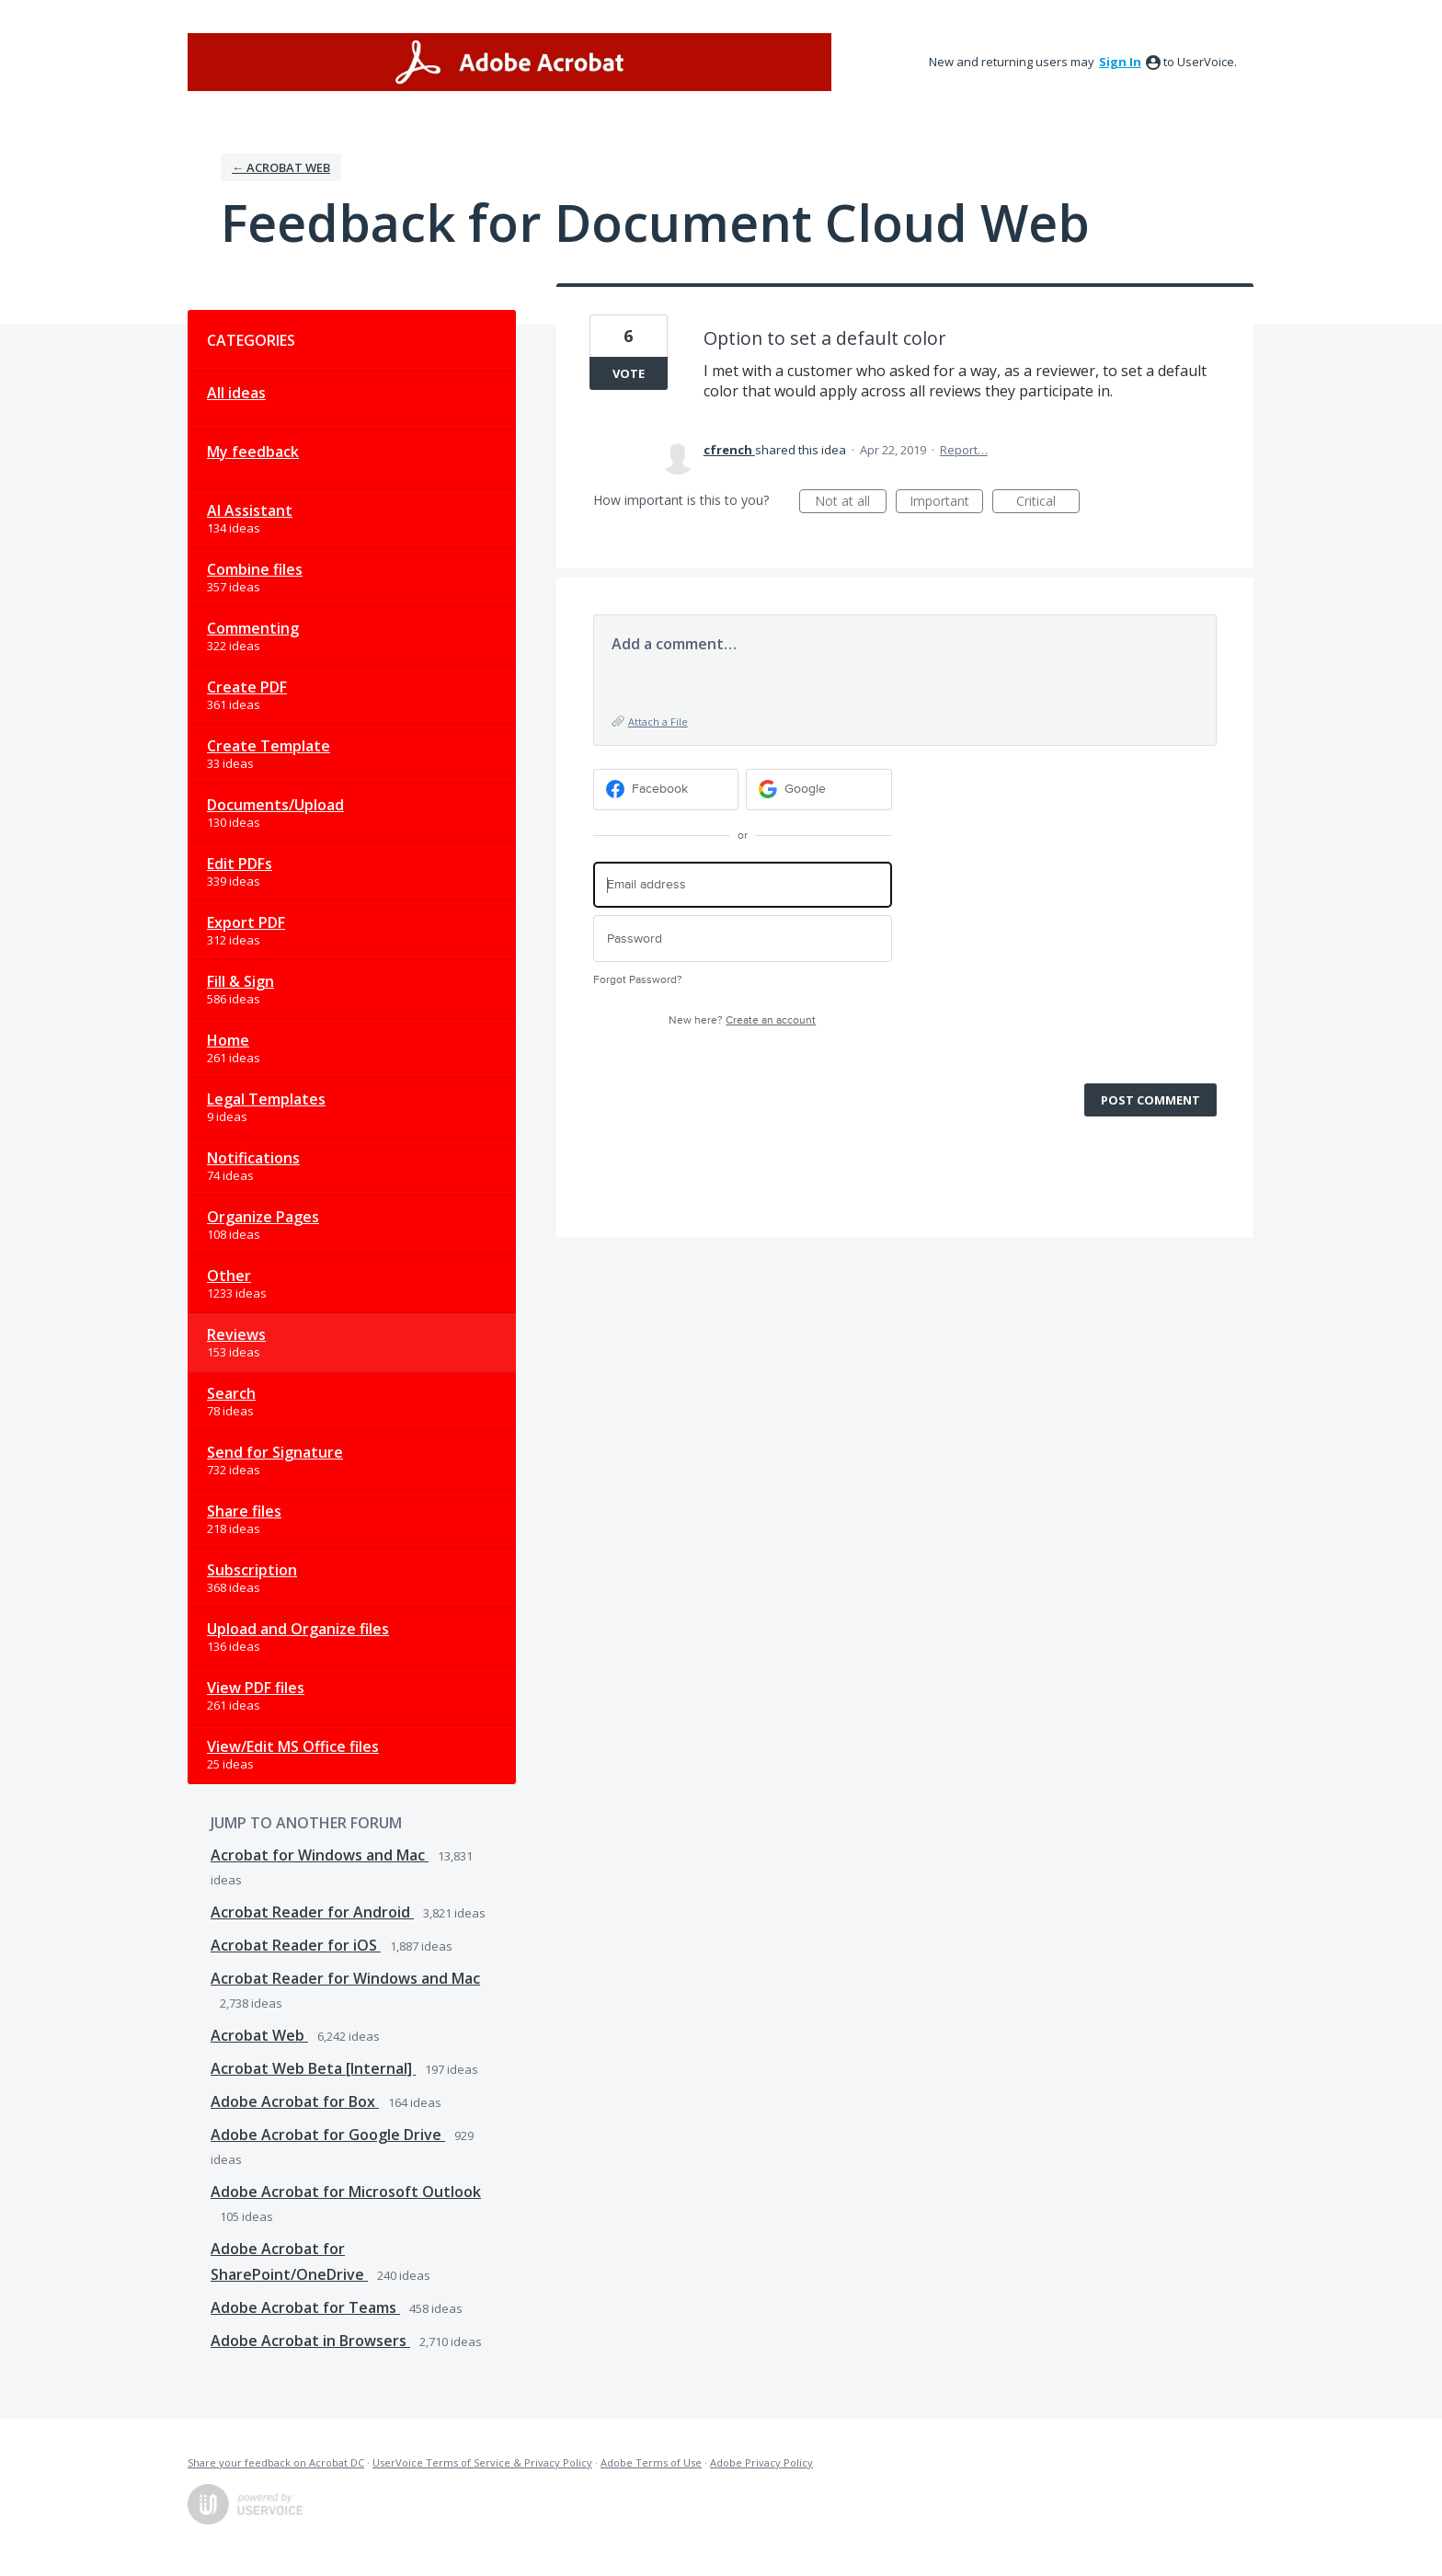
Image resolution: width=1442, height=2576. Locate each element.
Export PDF (246, 922)
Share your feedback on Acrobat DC (276, 2462)
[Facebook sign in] (666, 789)
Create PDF (247, 687)
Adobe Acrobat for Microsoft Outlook (346, 2191)
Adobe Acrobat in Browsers (310, 2340)
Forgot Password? (637, 980)
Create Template (268, 746)
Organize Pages (263, 1217)
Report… (964, 449)
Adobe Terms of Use (651, 2462)
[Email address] (742, 885)
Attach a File (658, 721)
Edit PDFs (239, 863)
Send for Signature (275, 1452)
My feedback (253, 451)
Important (946, 502)
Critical (1048, 502)
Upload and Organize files (298, 1629)
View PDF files (255, 1687)
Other (229, 1275)
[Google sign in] (819, 789)
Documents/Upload (275, 805)
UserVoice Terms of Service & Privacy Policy (482, 2462)
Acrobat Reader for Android (312, 1912)
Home (228, 1040)
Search (231, 1393)
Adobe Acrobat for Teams (305, 2307)
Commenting (253, 628)
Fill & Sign (240, 981)
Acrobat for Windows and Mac (320, 1855)
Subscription (252, 1570)
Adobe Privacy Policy (761, 2462)
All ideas (236, 393)
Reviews (236, 1334)
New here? (742, 1020)
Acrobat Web (259, 2035)
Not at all (851, 502)
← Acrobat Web (281, 167)
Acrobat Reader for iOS (296, 1945)
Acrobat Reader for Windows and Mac (345, 1978)
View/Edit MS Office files (293, 1746)
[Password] (742, 938)
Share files (244, 1511)
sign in (1120, 61)
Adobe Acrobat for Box (295, 2101)
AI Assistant (249, 510)
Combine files (255, 569)
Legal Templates (266, 1099)
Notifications (253, 1158)
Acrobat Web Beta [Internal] (313, 2068)
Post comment (1150, 1100)
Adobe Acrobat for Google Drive (328, 2134)
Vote (628, 373)
